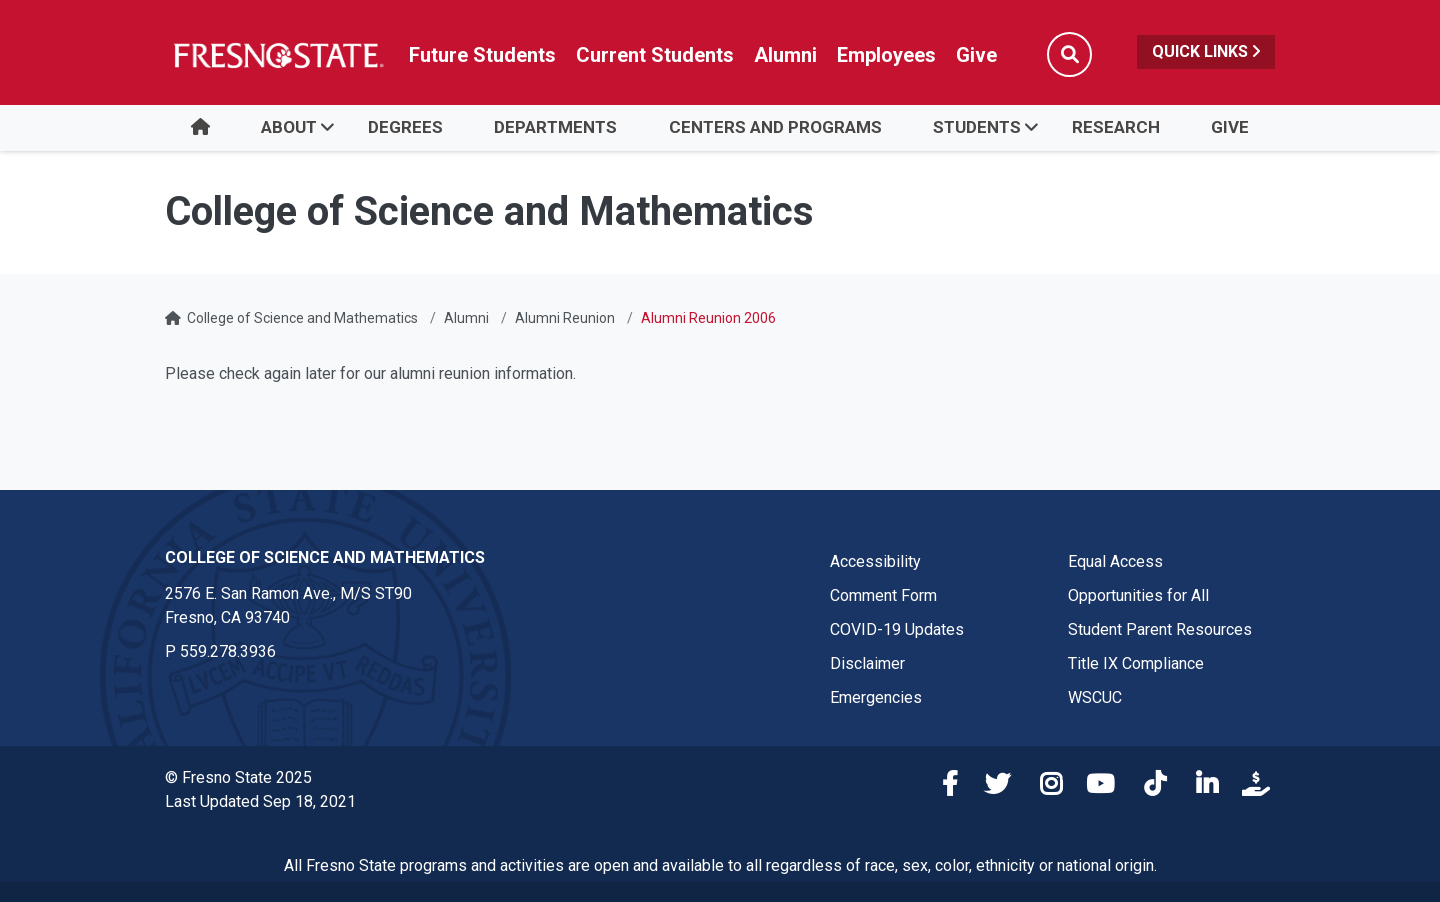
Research (1116, 127)
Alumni (466, 318)
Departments (555, 127)
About (289, 127)
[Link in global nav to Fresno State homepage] (277, 55)
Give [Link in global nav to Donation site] (976, 55)
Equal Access (1115, 561)
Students (977, 127)
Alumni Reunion (565, 318)
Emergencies (876, 697)
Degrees (405, 127)
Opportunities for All (1138, 595)
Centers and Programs (775, 127)
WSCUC (1095, 697)
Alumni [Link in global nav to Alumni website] (785, 55)
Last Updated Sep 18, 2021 (260, 801)
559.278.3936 (228, 651)
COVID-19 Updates (897, 629)
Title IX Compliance (1136, 663)
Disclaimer (867, 663)
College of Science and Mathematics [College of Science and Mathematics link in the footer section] (325, 557)
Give (1230, 127)
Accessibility (875, 561)
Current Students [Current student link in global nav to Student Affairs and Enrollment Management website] (655, 55)
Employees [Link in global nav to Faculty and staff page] (886, 55)
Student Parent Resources (1160, 629)
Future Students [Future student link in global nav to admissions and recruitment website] (482, 55)
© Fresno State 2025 (238, 777)
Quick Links (1206, 51)
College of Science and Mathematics (302, 318)
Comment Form (883, 595)
